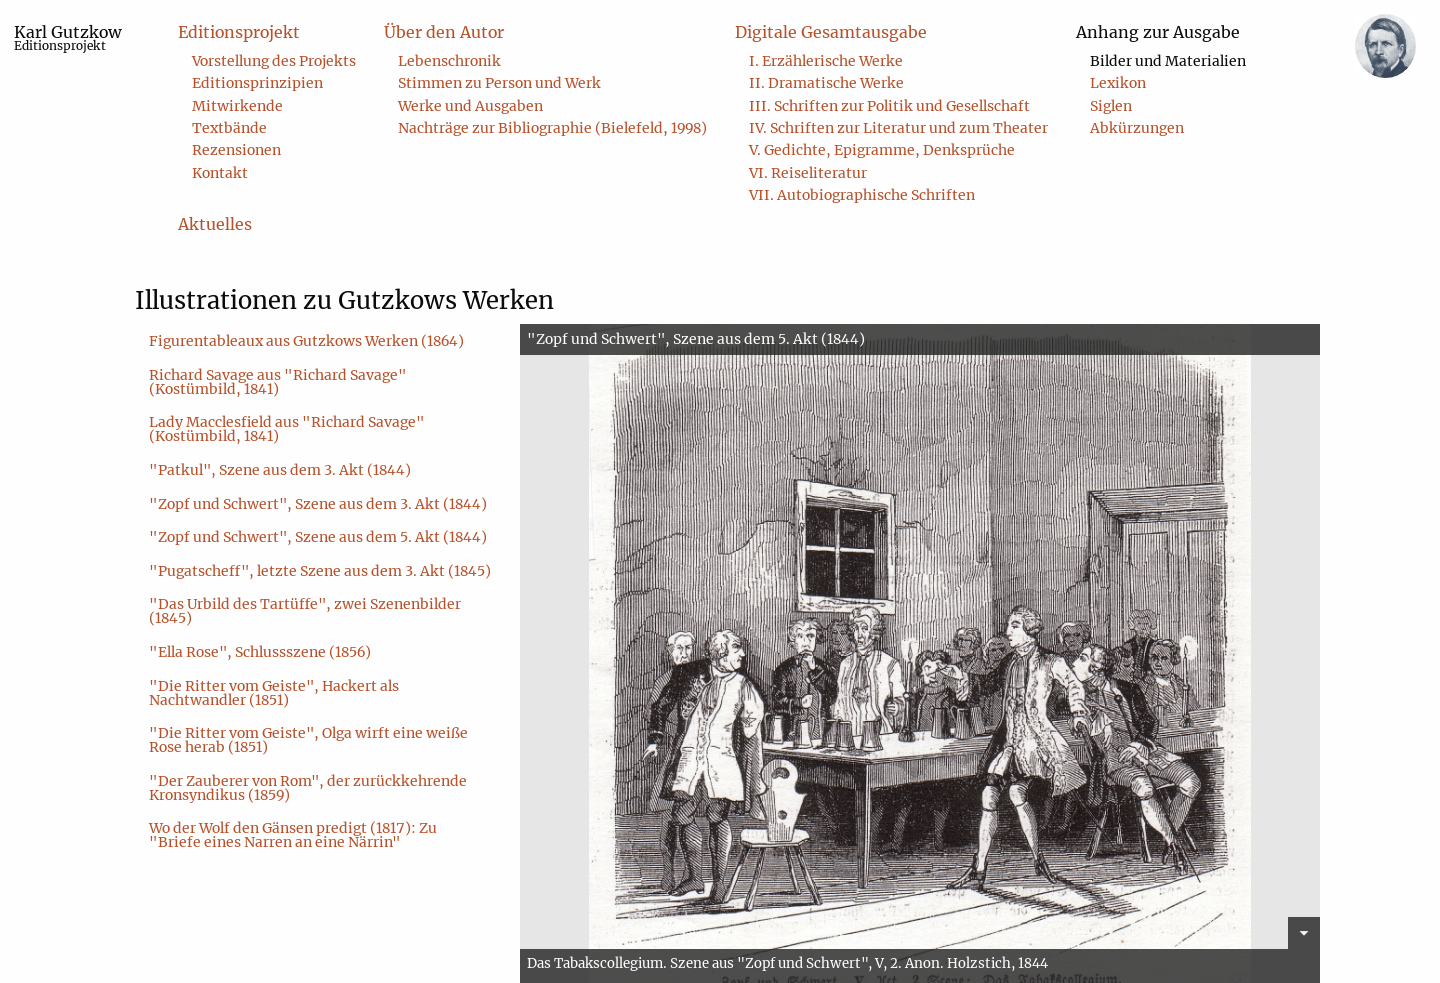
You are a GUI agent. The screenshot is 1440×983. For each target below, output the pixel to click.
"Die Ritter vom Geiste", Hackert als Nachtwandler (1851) (274, 693)
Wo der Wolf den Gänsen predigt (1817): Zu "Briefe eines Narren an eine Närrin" (293, 835)
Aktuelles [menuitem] (215, 224)
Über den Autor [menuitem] (444, 32)
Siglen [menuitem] (1111, 106)
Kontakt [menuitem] (220, 173)
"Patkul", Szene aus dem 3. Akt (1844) (280, 470)
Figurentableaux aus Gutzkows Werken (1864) (306, 341)
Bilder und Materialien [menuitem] (1168, 61)
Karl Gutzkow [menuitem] (68, 37)
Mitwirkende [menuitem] (237, 106)
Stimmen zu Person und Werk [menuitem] (499, 83)
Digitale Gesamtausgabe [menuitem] (831, 32)
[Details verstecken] (1304, 933)
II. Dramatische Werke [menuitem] (826, 83)
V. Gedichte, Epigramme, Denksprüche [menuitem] (882, 150)
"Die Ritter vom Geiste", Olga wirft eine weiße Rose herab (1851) (308, 740)
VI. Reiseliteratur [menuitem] (808, 173)
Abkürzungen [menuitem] (1137, 128)
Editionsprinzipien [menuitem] (257, 83)
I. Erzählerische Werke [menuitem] (826, 61)
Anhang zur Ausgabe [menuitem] (1158, 32)
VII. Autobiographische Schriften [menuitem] (862, 195)
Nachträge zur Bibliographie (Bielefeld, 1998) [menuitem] (552, 128)
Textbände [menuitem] (229, 128)
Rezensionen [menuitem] (236, 150)
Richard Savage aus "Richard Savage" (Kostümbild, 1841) (278, 382)
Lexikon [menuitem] (1118, 83)
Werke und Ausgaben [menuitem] (470, 106)
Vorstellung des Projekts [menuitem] (274, 61)
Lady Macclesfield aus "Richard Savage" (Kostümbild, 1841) (287, 429)
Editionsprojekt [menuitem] (239, 32)
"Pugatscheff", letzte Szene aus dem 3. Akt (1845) (320, 571)
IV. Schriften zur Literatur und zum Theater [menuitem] (898, 128)
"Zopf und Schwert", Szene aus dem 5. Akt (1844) (318, 537)
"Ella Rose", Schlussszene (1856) (260, 652)
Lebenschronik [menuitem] (449, 61)
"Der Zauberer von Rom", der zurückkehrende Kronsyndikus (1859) (308, 788)
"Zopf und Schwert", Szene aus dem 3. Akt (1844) (318, 504)
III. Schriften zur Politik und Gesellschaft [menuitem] (889, 106)
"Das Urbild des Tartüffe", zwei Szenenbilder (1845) (305, 611)
